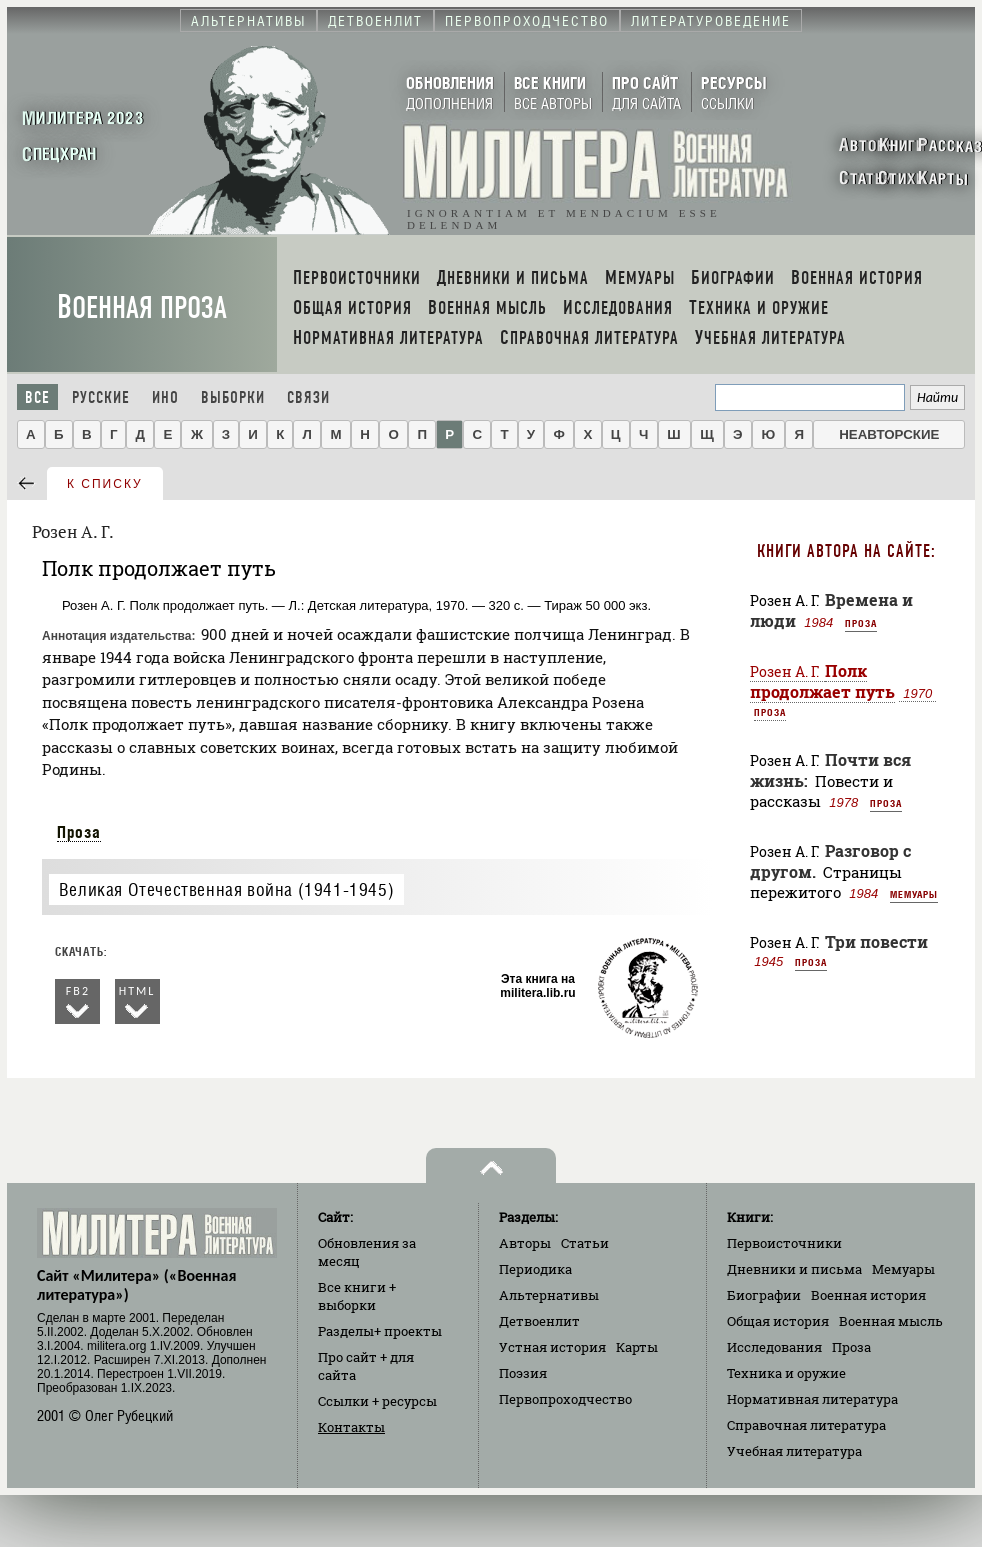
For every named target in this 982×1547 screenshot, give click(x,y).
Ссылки (377, 1401)
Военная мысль (891, 1321)
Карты (637, 1347)
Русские (101, 397)
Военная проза (142, 307)
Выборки (233, 397)
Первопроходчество (565, 1399)
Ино (165, 397)
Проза (79, 832)
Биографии (764, 1295)
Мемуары (914, 894)
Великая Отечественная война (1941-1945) (226, 889)
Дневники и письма (794, 1269)
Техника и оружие (786, 1373)
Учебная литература (794, 1451)
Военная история (868, 1295)
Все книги (357, 1296)
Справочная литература (806, 1425)
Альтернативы (549, 1295)
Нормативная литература (812, 1399)
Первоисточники (784, 1243)
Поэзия (523, 1373)
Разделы (380, 1331)
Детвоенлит (539, 1321)
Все (37, 397)
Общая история (778, 1321)
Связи (308, 397)
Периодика (535, 1269)
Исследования (774, 1347)
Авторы (525, 1243)
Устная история (552, 1347)
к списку (105, 484)
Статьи (585, 1243)
